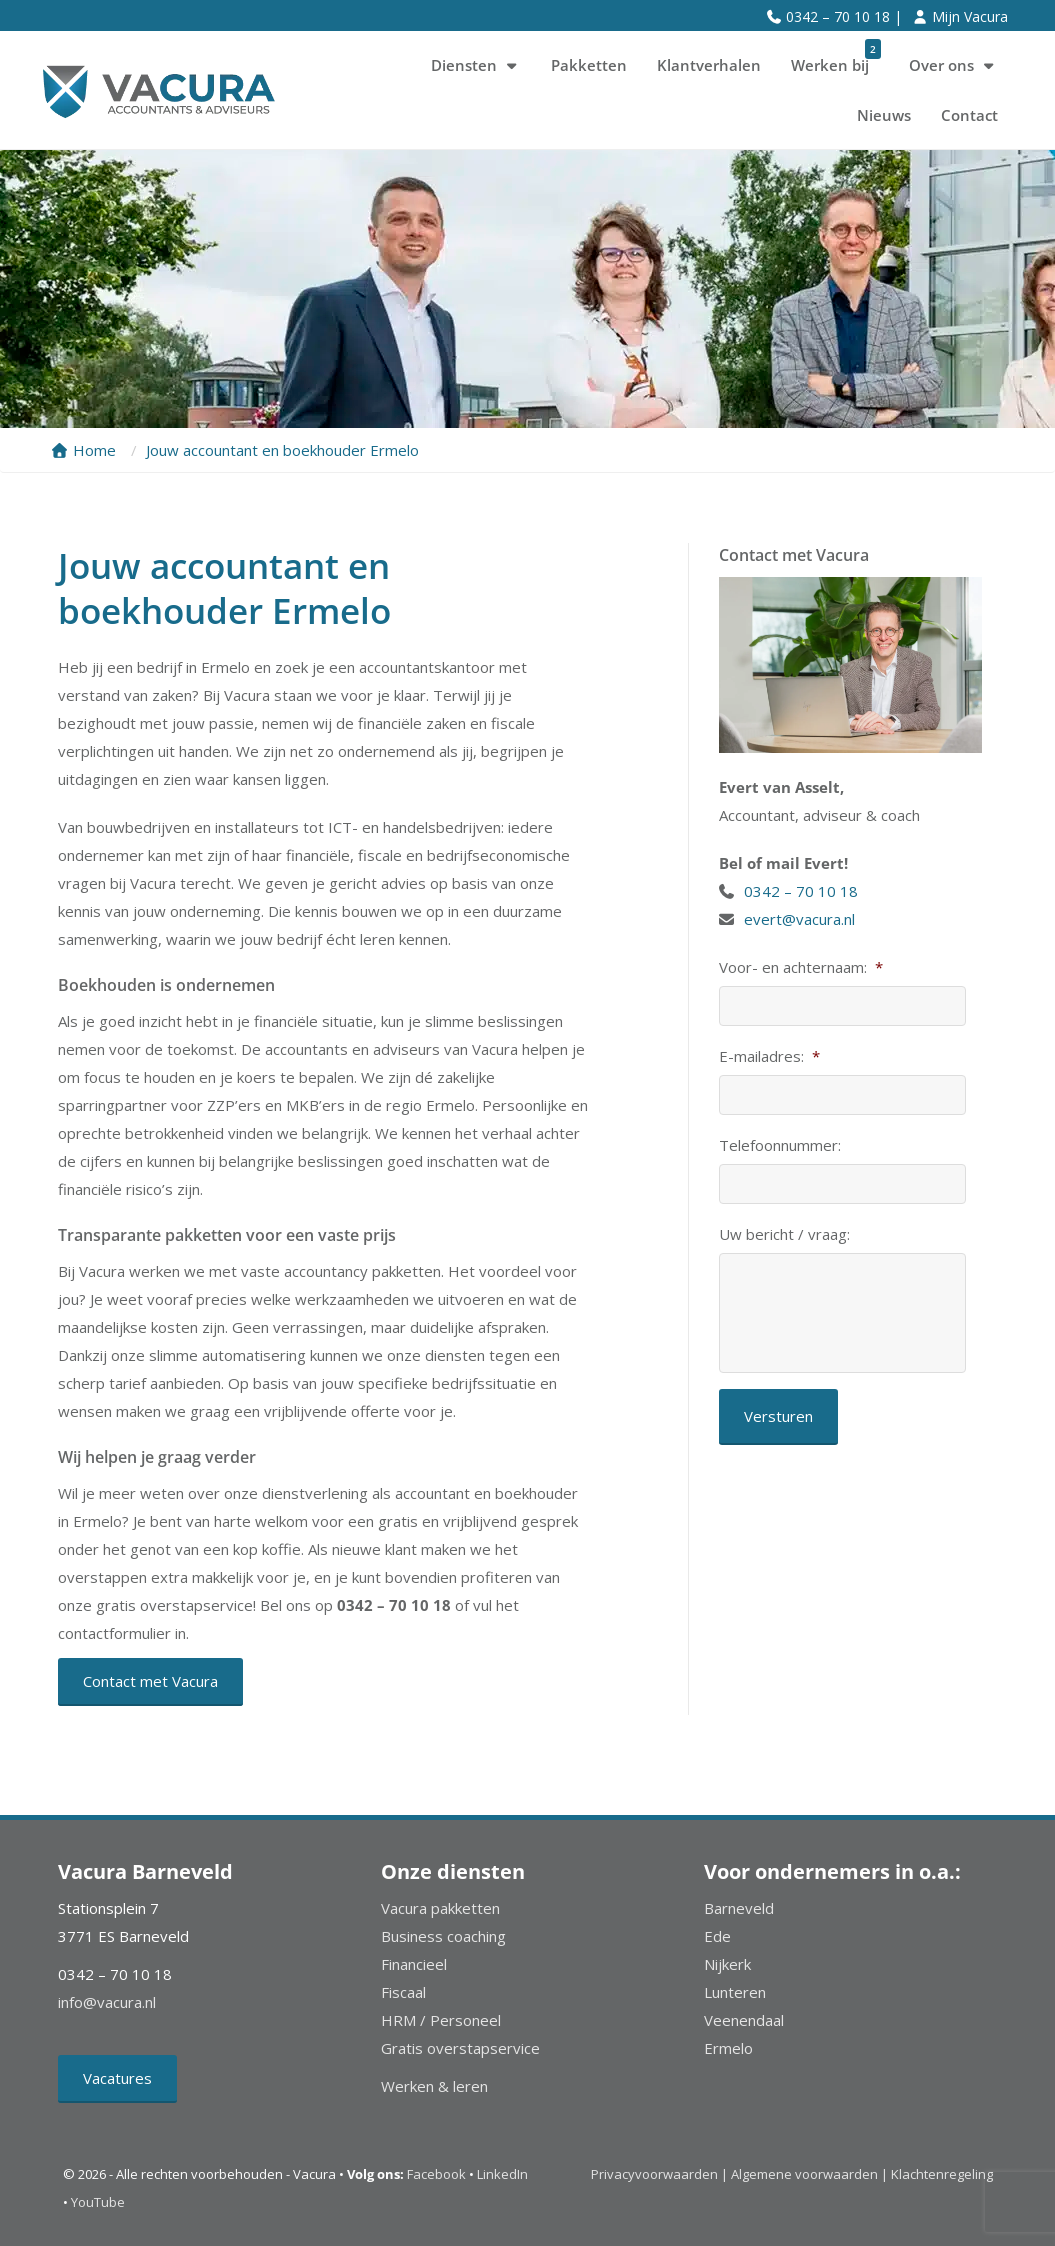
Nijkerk (727, 1964)
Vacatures (117, 2078)
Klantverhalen (709, 65)
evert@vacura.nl (799, 919)
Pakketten (589, 65)
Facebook (436, 2174)
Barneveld (739, 1908)
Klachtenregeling (942, 2174)
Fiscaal (403, 1992)
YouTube (98, 2202)
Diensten (476, 65)
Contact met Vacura (150, 1681)
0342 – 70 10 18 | (844, 16)
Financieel (414, 1964)
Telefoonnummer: (780, 1145)
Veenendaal (744, 2020)
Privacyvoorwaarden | (661, 2174)
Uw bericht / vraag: (784, 1234)
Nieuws (884, 115)
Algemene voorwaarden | (809, 2174)
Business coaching (443, 1936)
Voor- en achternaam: (801, 967)
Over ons (953, 65)
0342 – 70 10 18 (803, 891)
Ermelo (728, 2048)
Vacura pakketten (440, 1908)
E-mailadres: (769, 1056)
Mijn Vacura (970, 16)
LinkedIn (502, 2174)
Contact (969, 115)
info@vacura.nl (107, 2002)
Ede (717, 1936)
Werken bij (836, 58)
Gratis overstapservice (460, 2048)
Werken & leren (434, 2086)
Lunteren (735, 1992)
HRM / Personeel (441, 2020)
